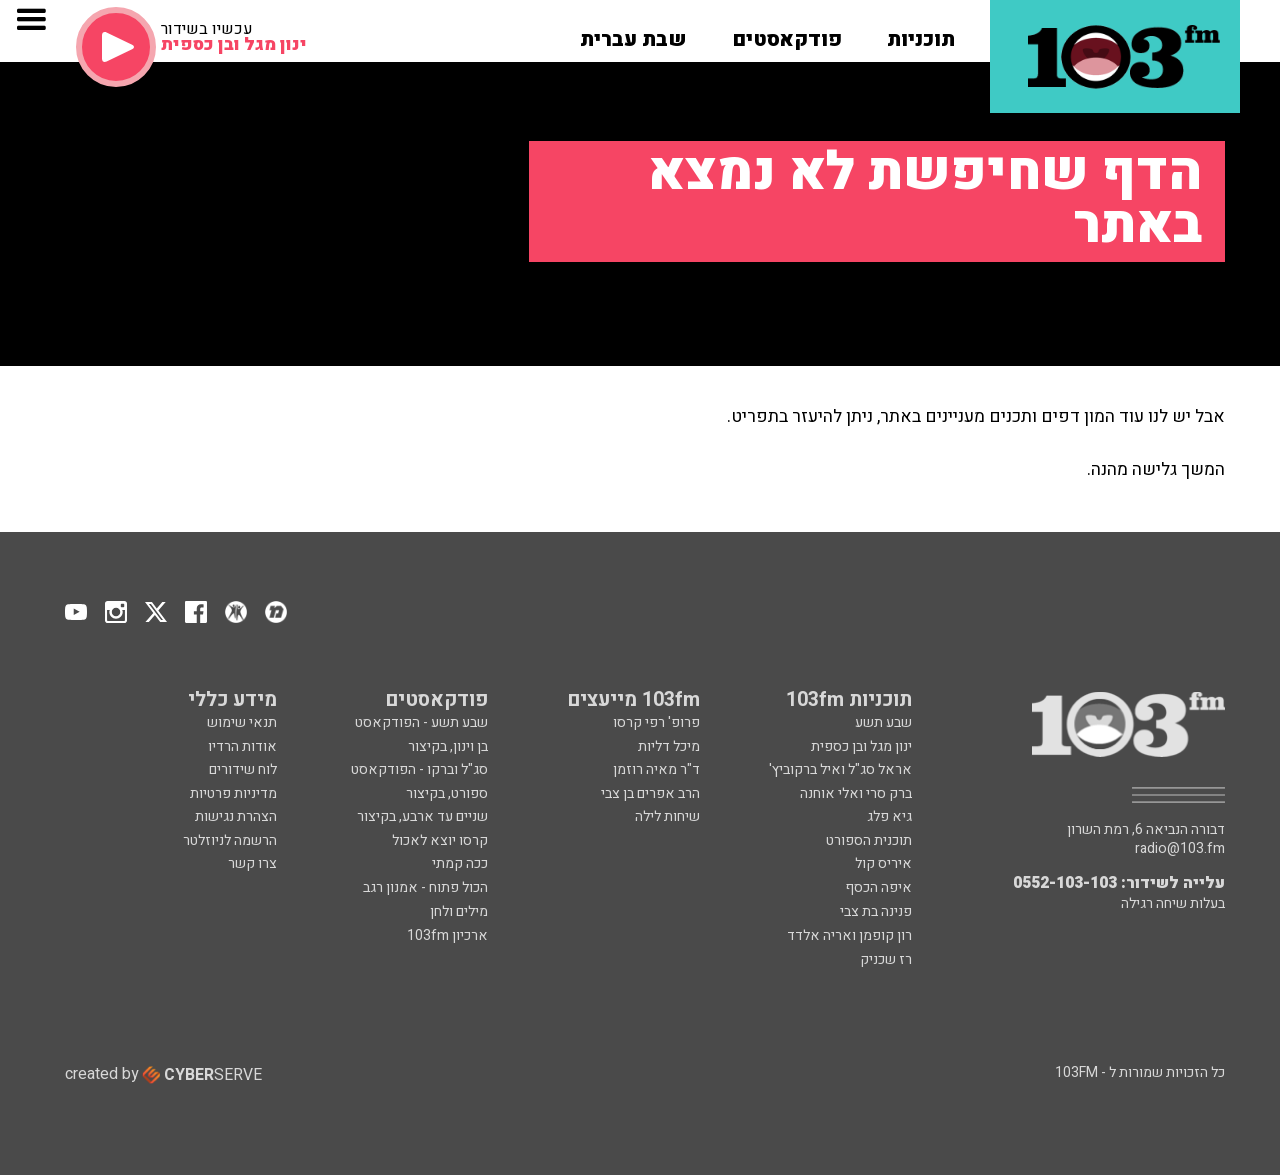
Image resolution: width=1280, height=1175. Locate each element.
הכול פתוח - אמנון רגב (425, 887)
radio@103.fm (1180, 849)
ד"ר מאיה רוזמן (656, 769)
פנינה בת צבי (876, 911)
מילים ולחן (459, 911)
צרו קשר (252, 863)
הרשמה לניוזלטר (230, 840)
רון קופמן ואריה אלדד (849, 935)
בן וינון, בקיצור (448, 746)
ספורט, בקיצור (447, 793)
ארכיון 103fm (447, 935)
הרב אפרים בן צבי (650, 793)
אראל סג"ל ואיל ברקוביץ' (840, 769)
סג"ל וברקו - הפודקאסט (419, 769)
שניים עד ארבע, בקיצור (422, 816)
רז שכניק (886, 959)
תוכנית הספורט (869, 840)
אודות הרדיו (242, 746)
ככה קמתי (460, 863)
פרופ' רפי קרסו (656, 722)
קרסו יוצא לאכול (440, 840)
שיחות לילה (667, 816)
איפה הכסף (878, 887)
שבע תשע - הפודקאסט (421, 722)
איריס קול (883, 863)
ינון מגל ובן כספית (861, 746)
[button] (921, 33)
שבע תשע (883, 722)
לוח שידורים (243, 769)
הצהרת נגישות (236, 816)
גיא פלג (889, 816)
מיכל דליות (669, 746)
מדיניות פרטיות (233, 793)
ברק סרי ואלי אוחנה (856, 793)
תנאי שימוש (242, 722)
